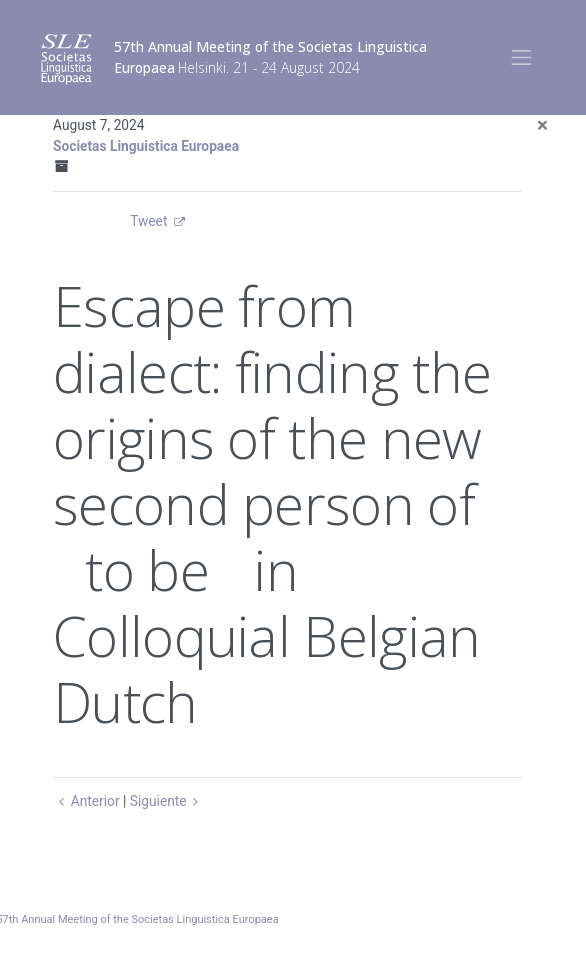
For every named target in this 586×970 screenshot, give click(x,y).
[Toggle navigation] (521, 57)
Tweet (148, 221)
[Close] (542, 125)
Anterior (86, 801)
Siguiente (167, 801)
